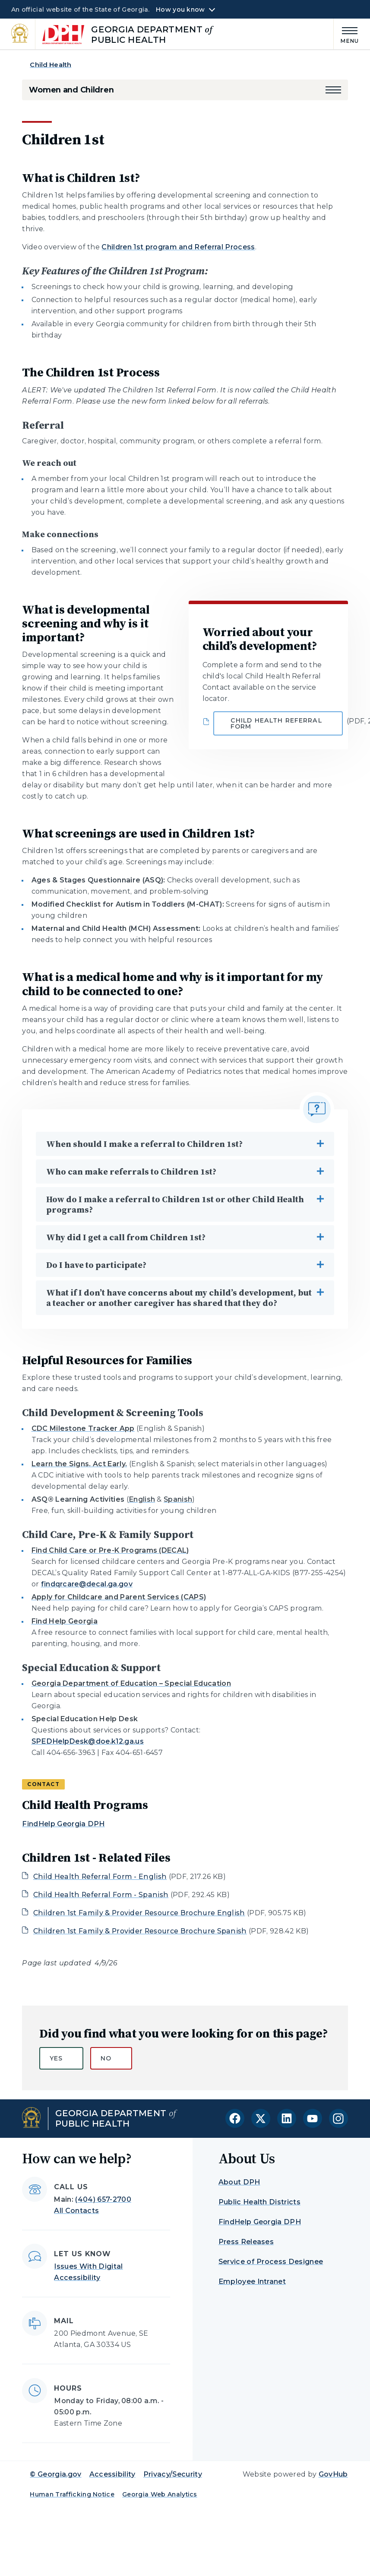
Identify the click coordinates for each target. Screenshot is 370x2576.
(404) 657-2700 (103, 2199)
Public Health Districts (259, 2202)
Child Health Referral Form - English (100, 1876)
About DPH (239, 2182)
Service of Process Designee (270, 2262)
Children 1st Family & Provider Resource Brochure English (139, 1913)
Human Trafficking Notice (72, 2494)
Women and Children (71, 90)
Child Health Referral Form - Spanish (101, 1895)
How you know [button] (180, 9)
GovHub (333, 2474)
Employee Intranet (252, 2281)
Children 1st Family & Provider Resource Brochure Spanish (140, 1931)
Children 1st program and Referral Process (178, 247)
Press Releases (246, 2242)
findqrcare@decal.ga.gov (87, 1584)
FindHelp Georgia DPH (63, 1824)
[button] (333, 90)
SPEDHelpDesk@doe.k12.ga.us (88, 1741)
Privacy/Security (172, 2474)
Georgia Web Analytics (159, 2494)
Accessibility (112, 2474)
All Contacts (76, 2211)
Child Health (50, 64)
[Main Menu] (346, 34)
